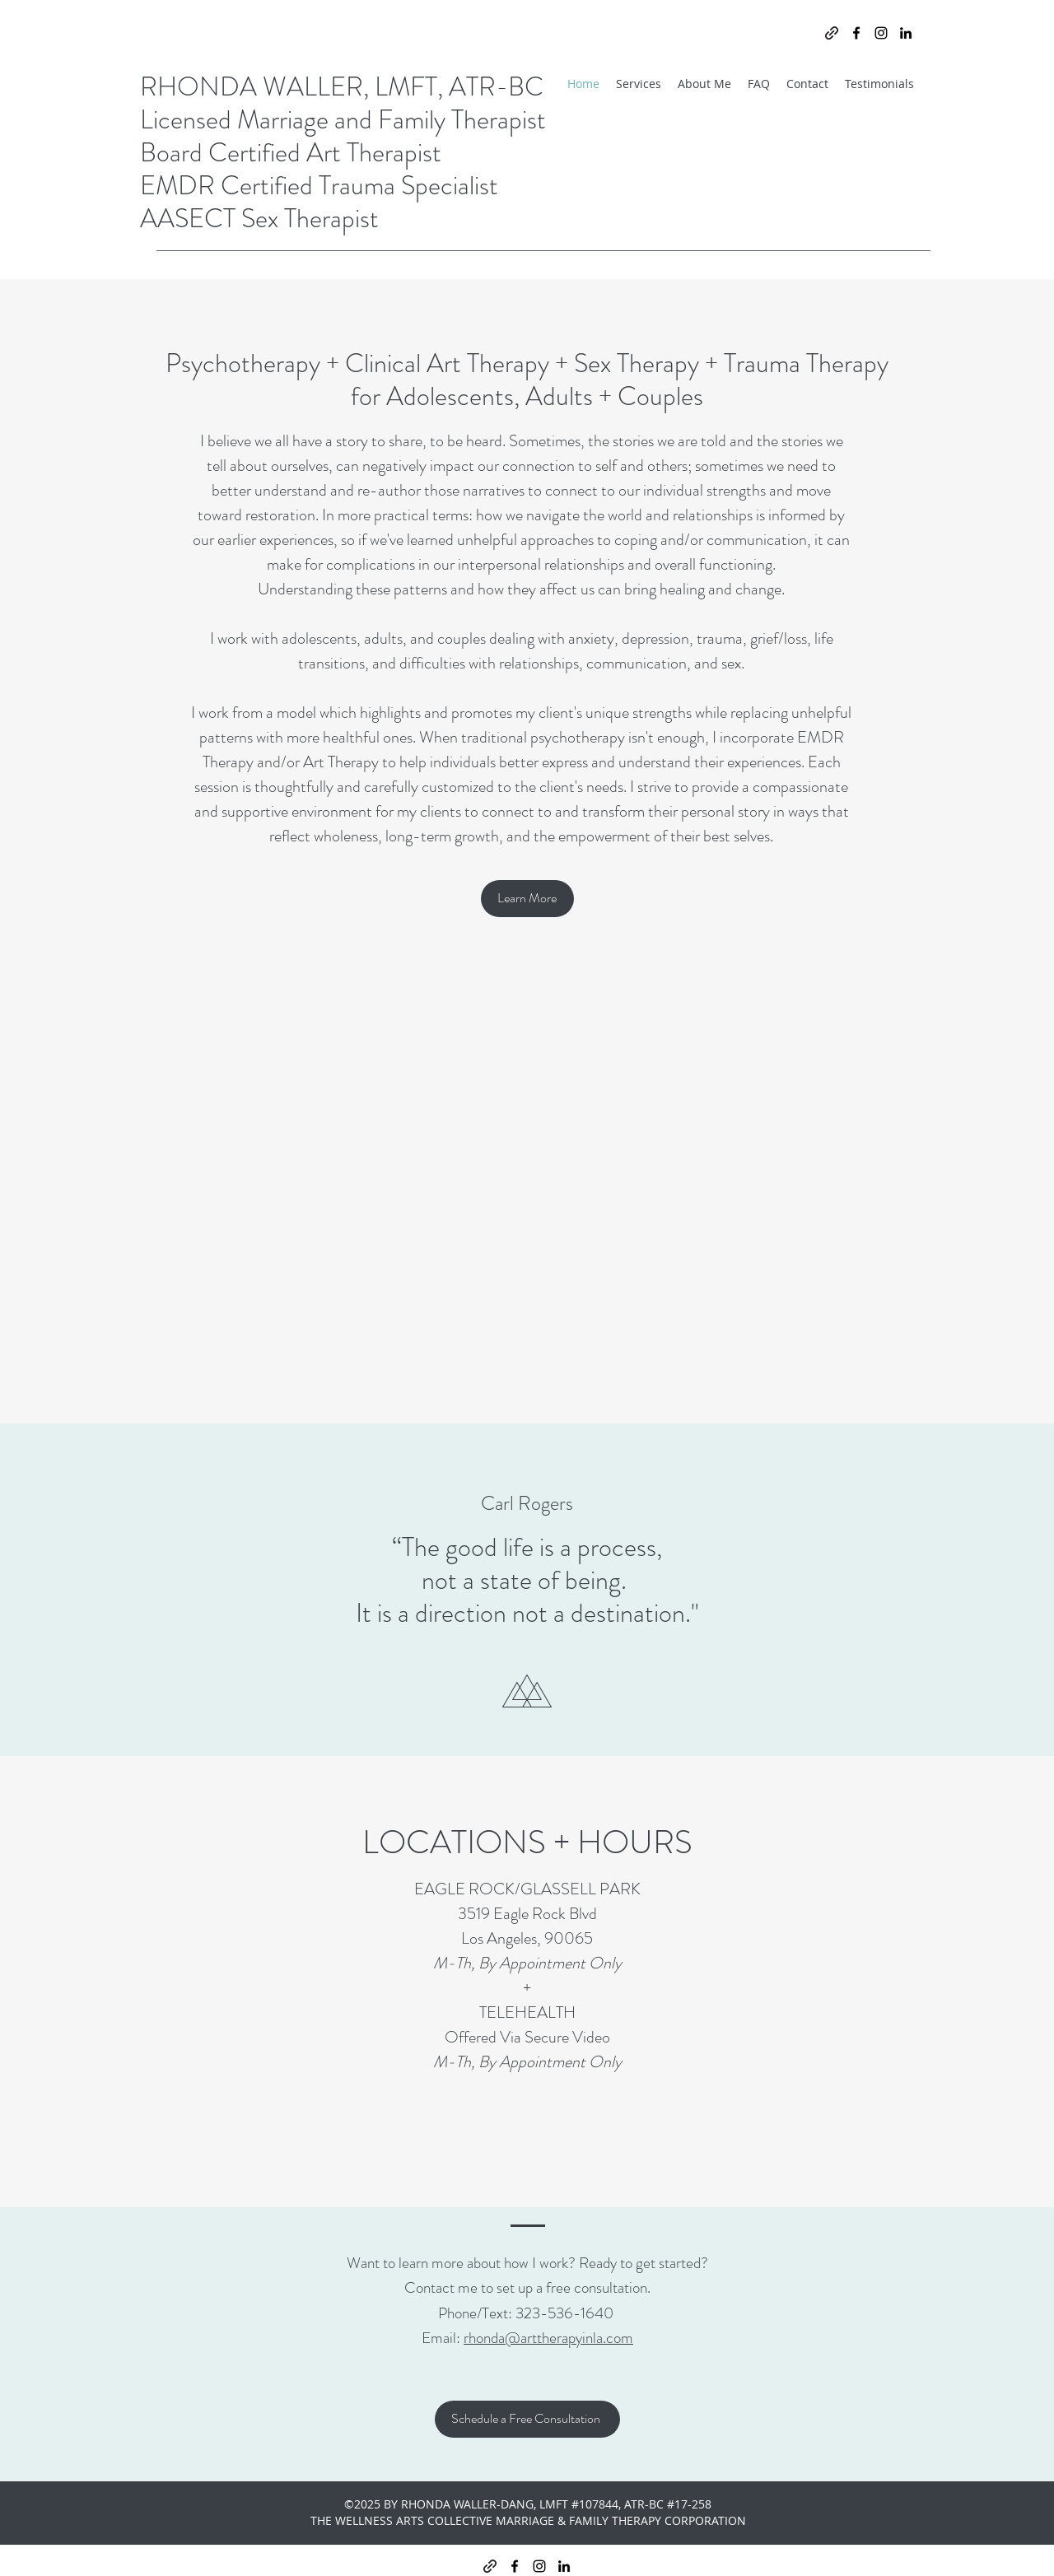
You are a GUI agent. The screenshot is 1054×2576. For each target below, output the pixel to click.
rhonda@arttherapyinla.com (548, 2338)
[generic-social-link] (831, 33)
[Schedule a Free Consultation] (527, 2419)
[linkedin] (906, 33)
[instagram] (881, 33)
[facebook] (856, 33)
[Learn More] (527, 898)
